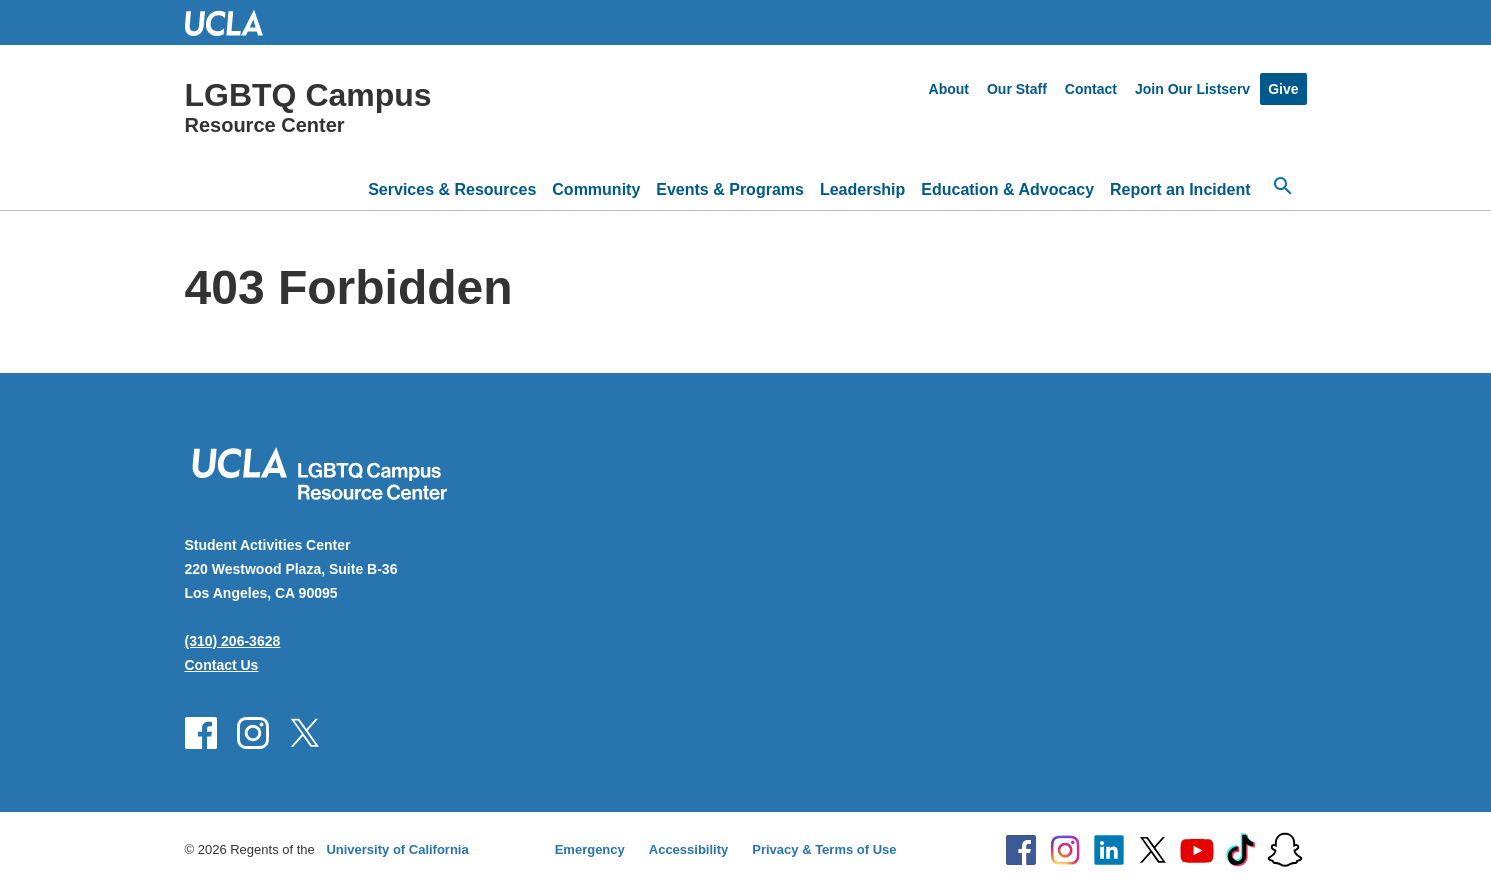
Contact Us (222, 665)
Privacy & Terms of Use (824, 849)
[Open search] (1283, 186)
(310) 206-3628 (233, 641)
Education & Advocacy (1007, 189)
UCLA (233, 22)
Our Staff (1017, 89)
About (949, 89)
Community (596, 189)
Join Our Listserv (1192, 89)
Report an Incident (1180, 189)
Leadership (862, 189)
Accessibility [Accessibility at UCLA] (689, 849)
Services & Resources (452, 189)
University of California (397, 849)
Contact (1091, 89)
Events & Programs (730, 189)
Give (1283, 89)
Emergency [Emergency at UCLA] (590, 849)
